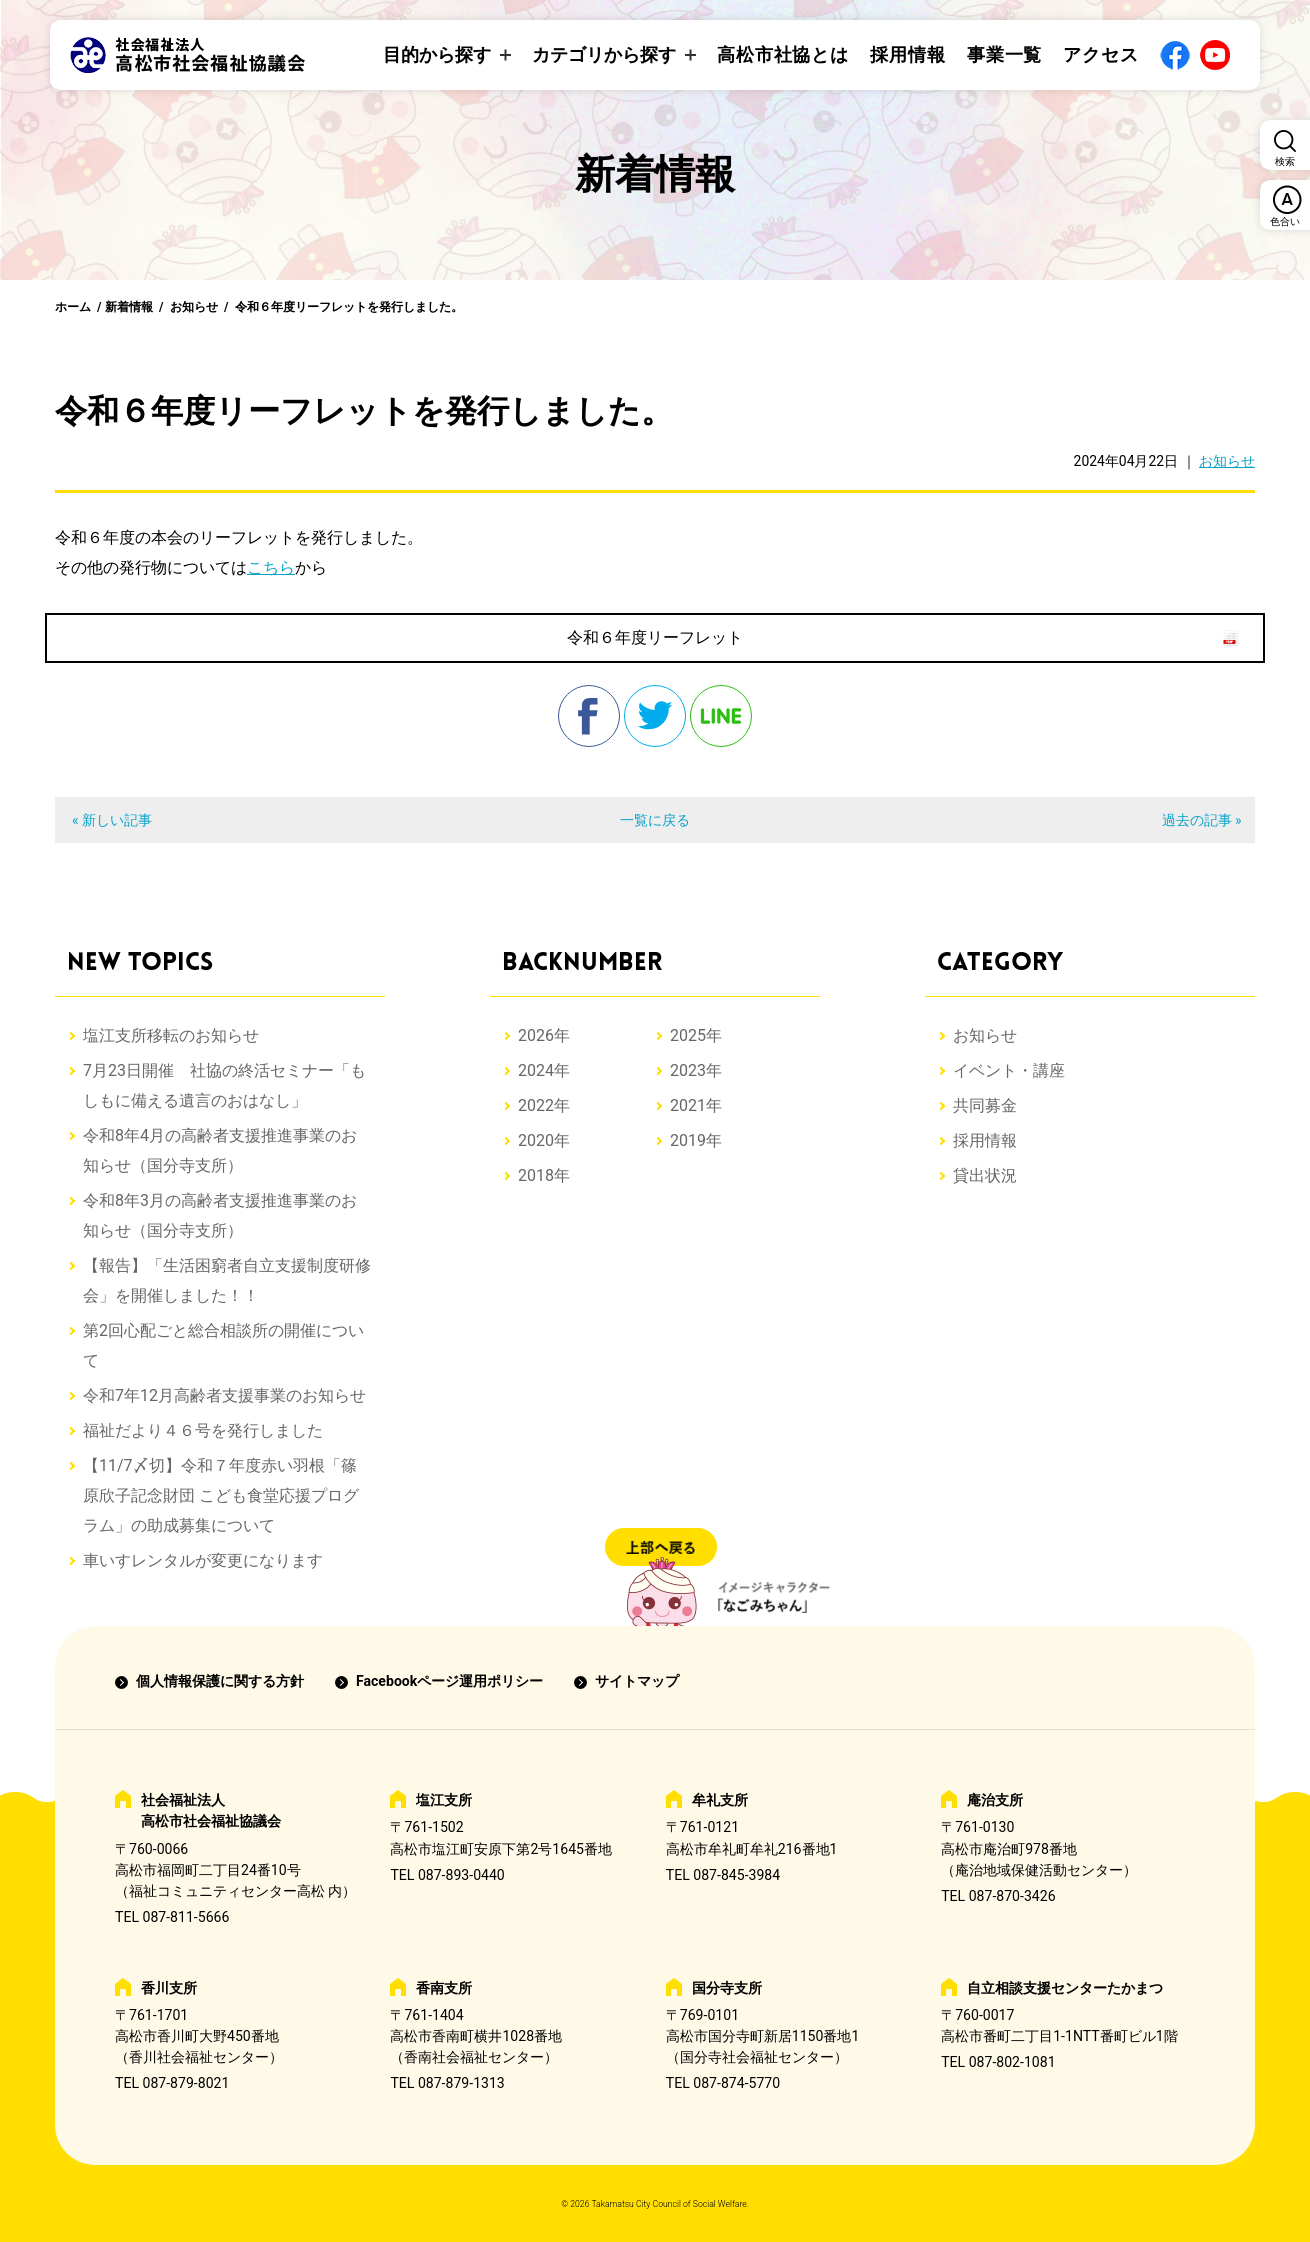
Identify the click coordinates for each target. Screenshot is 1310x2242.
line (721, 716)
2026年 (544, 1035)
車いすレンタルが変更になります (203, 1560)
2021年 (696, 1105)
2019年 (696, 1140)
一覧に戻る (655, 820)
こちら (271, 567)
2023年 (696, 1070)
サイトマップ (637, 1681)
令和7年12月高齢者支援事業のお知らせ (224, 1395)
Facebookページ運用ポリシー (449, 1681)
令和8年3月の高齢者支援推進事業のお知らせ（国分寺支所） (220, 1215)
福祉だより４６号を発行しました (203, 1430)
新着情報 (129, 307)
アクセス (1101, 54)
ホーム (73, 307)
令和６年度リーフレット (655, 637)
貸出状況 (985, 1175)
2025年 (696, 1035)
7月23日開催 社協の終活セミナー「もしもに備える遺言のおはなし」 (224, 1085)
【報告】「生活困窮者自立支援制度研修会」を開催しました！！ (227, 1280)
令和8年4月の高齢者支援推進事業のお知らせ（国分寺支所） (220, 1150)
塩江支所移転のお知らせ (171, 1035)
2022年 (544, 1105)
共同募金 (985, 1105)
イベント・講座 (1009, 1070)
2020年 (544, 1140)
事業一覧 (1005, 54)
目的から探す (437, 54)
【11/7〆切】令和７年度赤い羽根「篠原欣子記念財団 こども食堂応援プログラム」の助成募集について (221, 1495)
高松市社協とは (783, 54)
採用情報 (908, 54)
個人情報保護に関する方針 (220, 1681)
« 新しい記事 (112, 820)
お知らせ (194, 307)
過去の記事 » (1202, 820)
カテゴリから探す (604, 54)
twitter (655, 716)
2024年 (544, 1070)
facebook (589, 716)
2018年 (544, 1175)
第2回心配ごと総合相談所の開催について (223, 1345)
